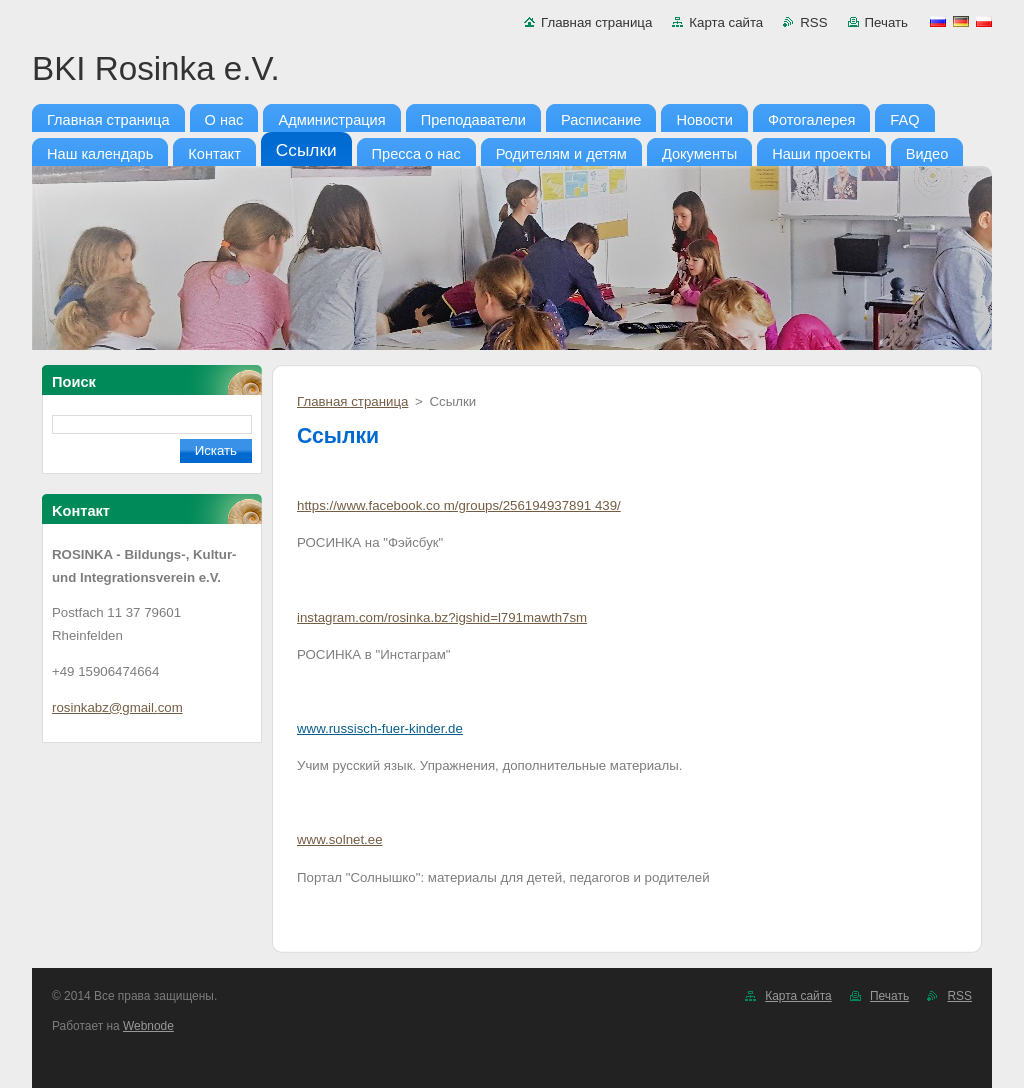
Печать (886, 22)
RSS (813, 22)
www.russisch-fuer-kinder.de (380, 728)
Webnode (148, 1026)
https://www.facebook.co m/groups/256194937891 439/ (459, 505)
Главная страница (596, 22)
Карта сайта (726, 22)
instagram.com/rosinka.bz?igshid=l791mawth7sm (442, 617)
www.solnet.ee (340, 839)
